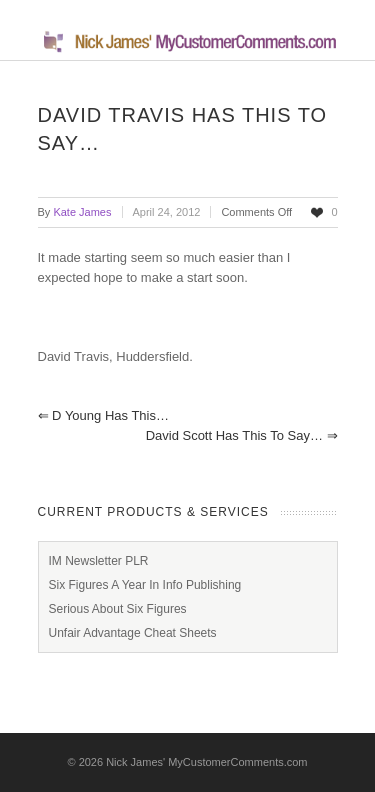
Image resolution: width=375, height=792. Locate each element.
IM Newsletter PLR (99, 561)
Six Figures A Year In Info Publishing (145, 585)
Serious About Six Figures (118, 609)
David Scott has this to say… (242, 435)
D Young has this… (103, 415)
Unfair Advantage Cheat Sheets (133, 633)
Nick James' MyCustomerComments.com (206, 762)
